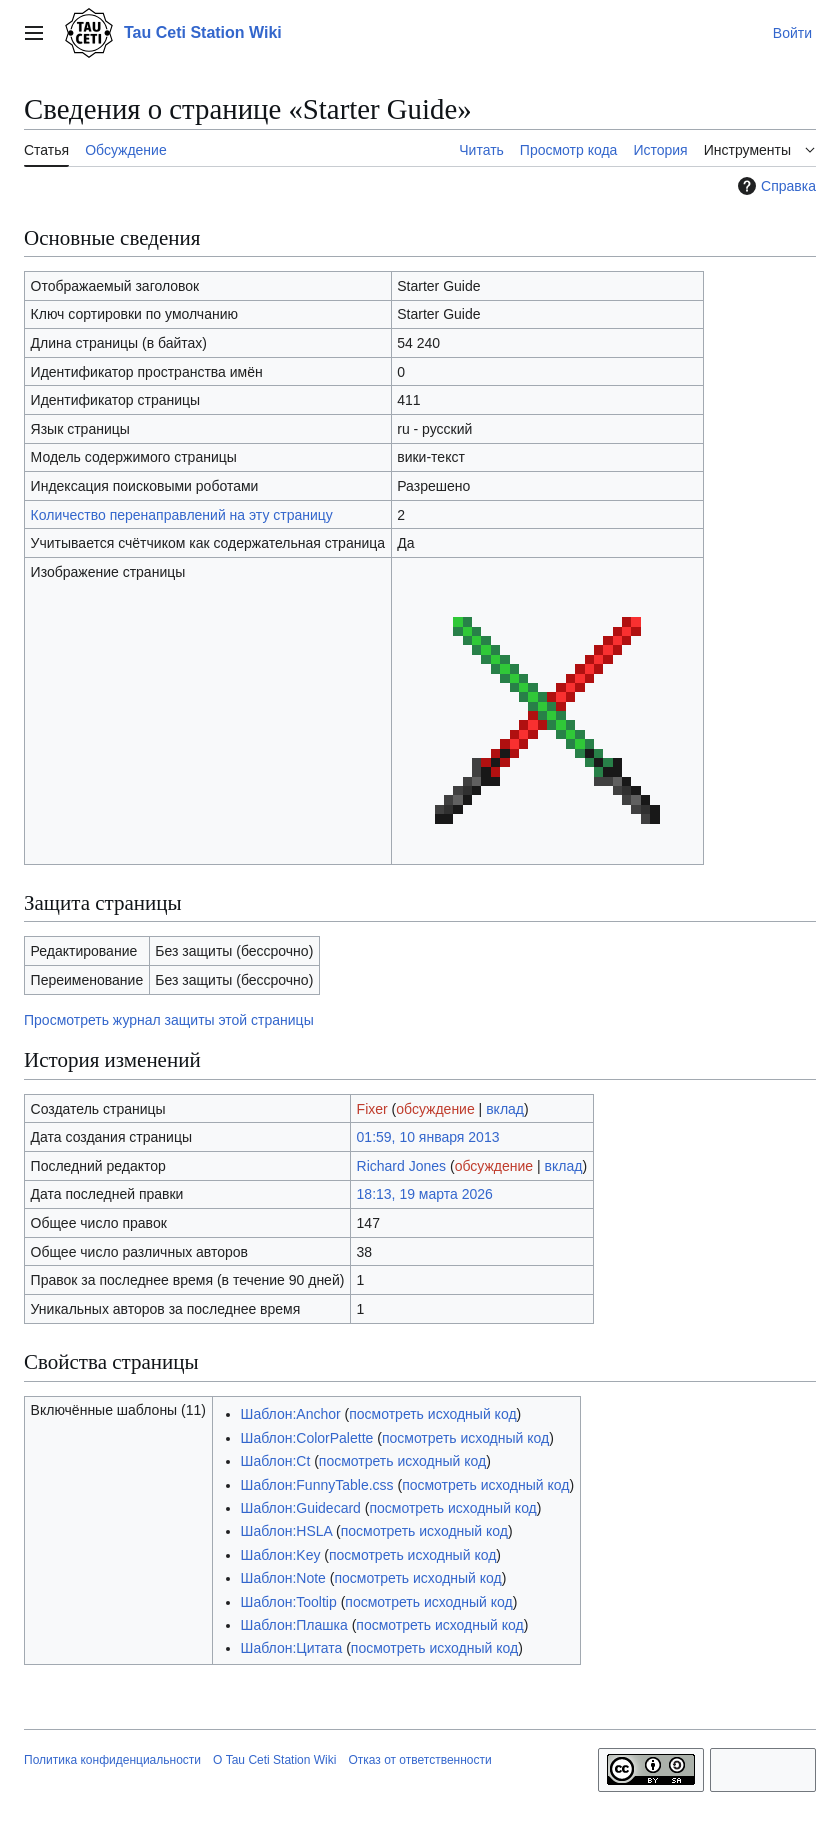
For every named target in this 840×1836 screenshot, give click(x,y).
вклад (505, 1109)
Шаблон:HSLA (287, 1531)
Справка (774, 186)
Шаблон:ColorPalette (307, 1438)
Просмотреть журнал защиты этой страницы (169, 1020)
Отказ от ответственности (419, 1760)
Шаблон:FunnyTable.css (317, 1485)
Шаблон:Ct (276, 1461)
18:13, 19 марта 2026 (425, 1194)
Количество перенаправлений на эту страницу (182, 515)
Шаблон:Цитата (292, 1648)
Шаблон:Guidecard (301, 1508)
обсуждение (435, 1109)
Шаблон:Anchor (291, 1414)
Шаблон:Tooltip (289, 1602)
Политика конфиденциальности (112, 1760)
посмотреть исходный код (432, 1414)
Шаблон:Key (281, 1555)
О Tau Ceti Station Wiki (274, 1760)
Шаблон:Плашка (294, 1625)
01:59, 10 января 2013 (428, 1137)
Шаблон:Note (283, 1578)
